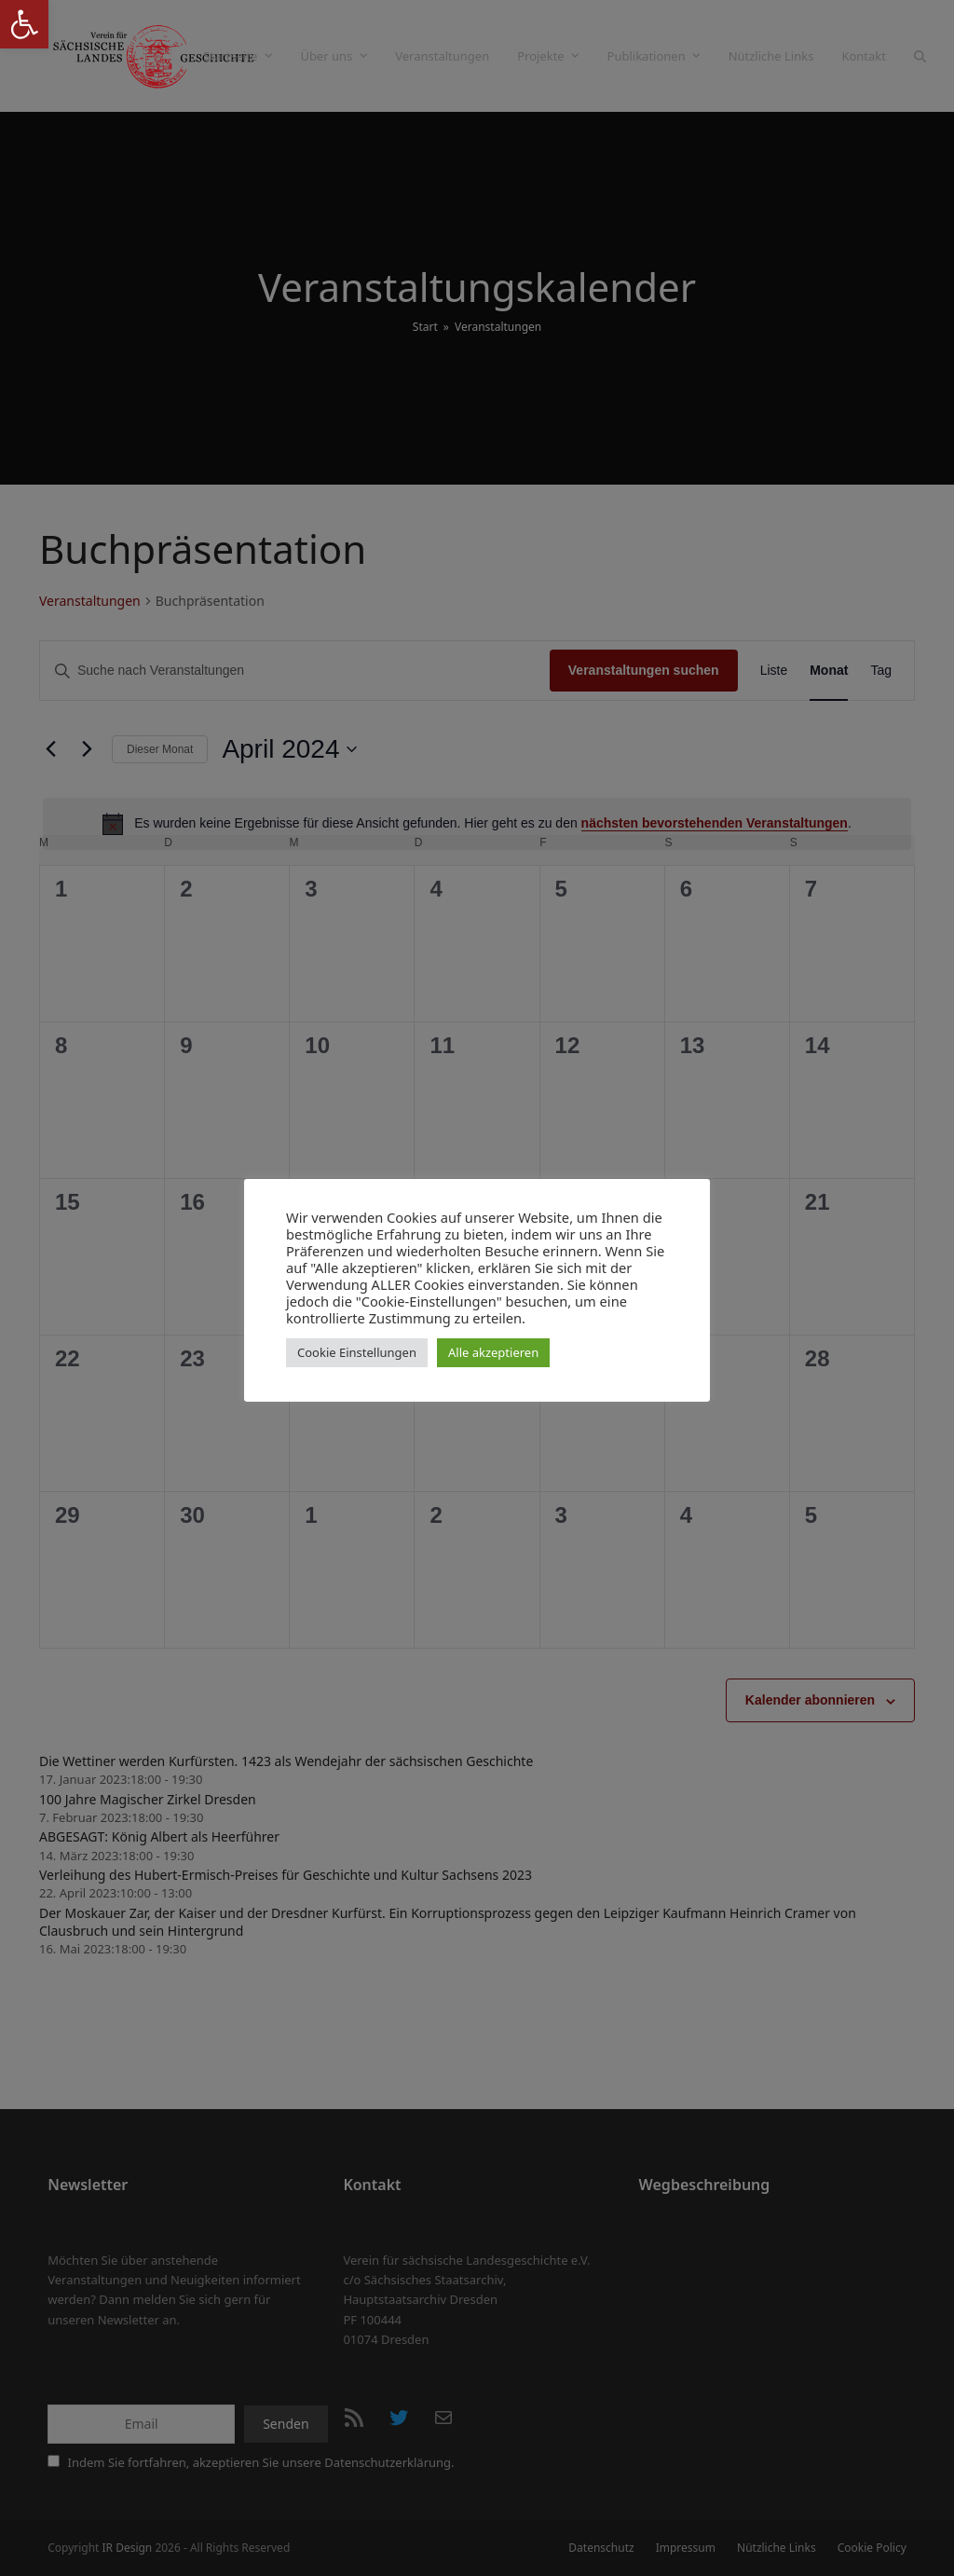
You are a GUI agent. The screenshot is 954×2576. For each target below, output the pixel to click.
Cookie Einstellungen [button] (356, 1352)
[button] (24, 24)
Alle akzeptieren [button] (493, 1352)
